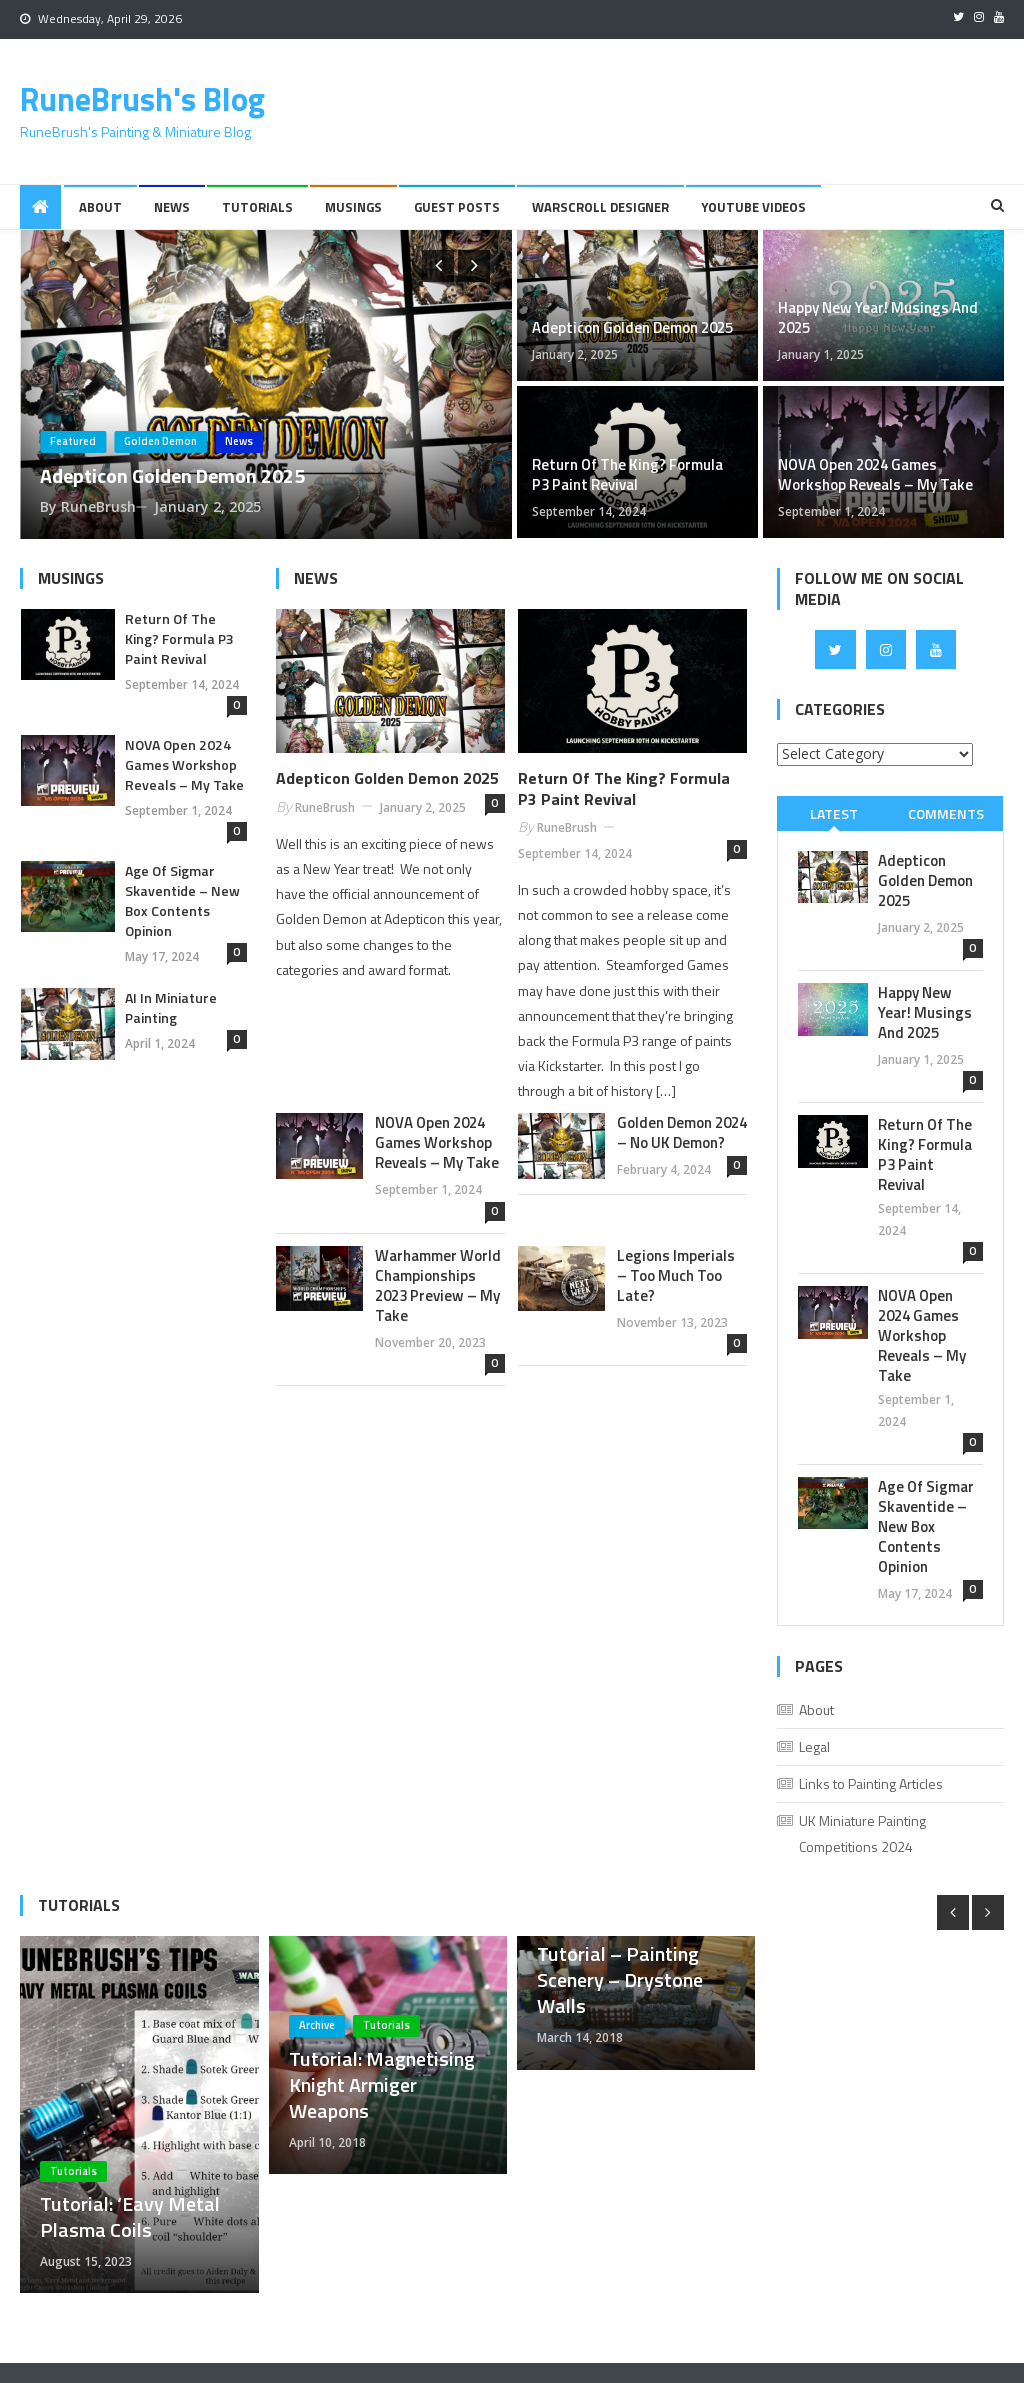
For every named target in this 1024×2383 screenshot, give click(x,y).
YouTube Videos (753, 207)
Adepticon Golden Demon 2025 (172, 475)
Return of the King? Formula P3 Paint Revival (627, 475)
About (100, 207)
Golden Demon (160, 441)
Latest (834, 813)
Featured (73, 441)
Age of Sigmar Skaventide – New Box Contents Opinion (182, 901)
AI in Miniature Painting (171, 1008)
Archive (317, 2025)
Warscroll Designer (600, 207)
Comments (946, 813)
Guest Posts (457, 207)
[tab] (833, 813)
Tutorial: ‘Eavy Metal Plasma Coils (130, 2217)
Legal (814, 1746)
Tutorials (257, 207)
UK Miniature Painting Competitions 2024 (862, 1833)
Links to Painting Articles (871, 1783)
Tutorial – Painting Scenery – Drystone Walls (620, 1980)
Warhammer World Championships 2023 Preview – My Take (438, 1286)
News (172, 207)
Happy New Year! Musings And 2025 (878, 318)
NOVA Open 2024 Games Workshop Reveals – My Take (875, 475)
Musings (353, 207)
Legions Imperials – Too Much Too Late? (676, 1276)
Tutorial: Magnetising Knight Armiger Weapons (382, 2085)
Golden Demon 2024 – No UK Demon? (682, 1133)
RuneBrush (98, 506)
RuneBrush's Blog (142, 99)
